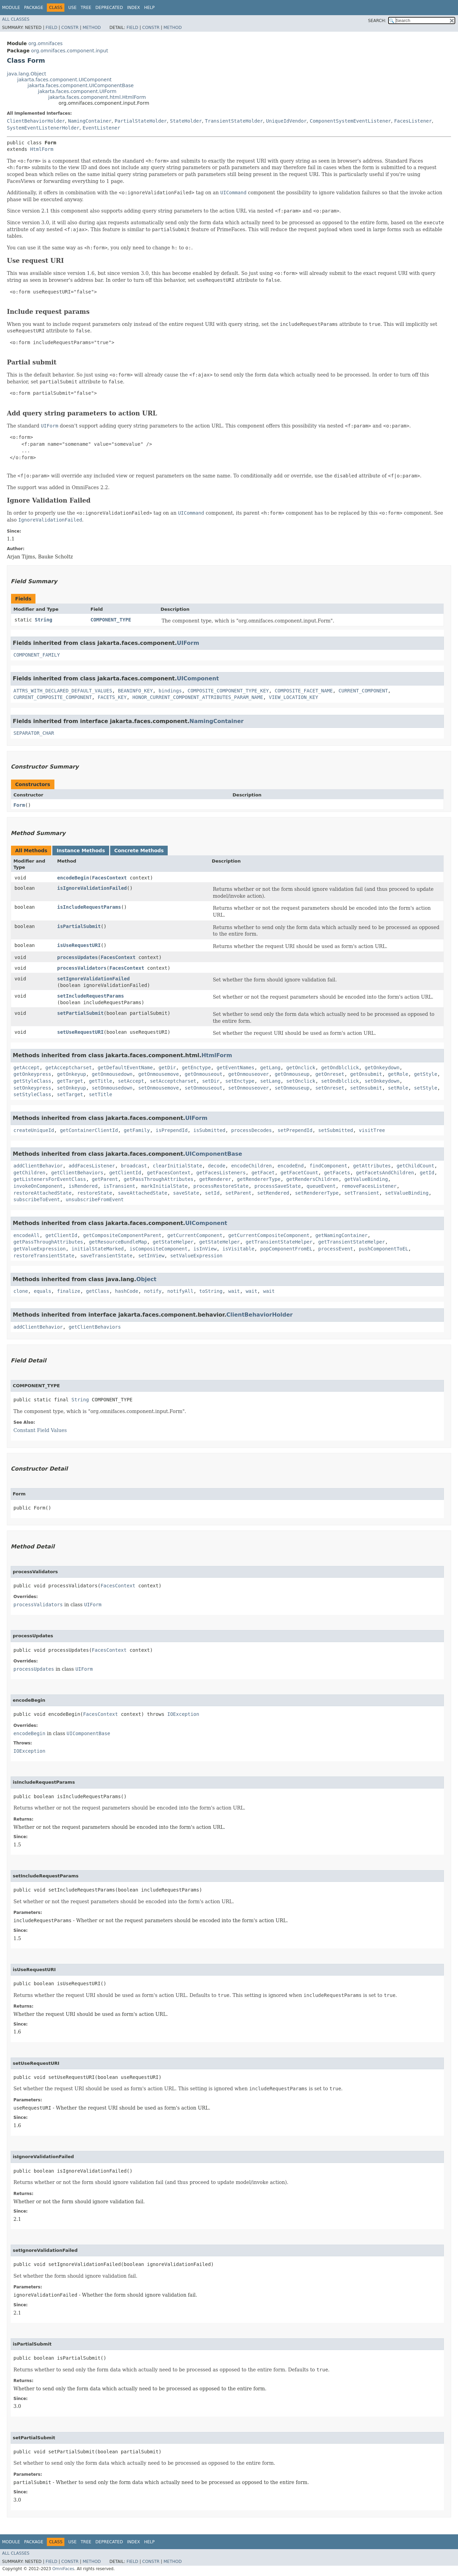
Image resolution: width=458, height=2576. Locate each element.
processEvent (335, 1248)
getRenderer (215, 1179)
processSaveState (277, 1186)
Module (11, 7)
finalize (68, 1291)
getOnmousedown (112, 1074)
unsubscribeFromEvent (95, 1199)
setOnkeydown (382, 1081)
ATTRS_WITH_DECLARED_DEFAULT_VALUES (62, 690)
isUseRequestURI (79, 945)
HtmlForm (41, 149)
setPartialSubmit (80, 1013)
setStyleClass (32, 1094)
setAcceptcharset (173, 1081)
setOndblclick (340, 1081)
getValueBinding (366, 1179)
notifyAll (180, 1291)
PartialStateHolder (141, 121)
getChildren (29, 1172)
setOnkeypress (32, 1088)
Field (51, 27)
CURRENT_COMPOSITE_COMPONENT (52, 697)
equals (42, 1291)
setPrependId (295, 1130)
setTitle (100, 1094)
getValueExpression (39, 1248)
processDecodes (251, 1130)
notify (153, 1291)
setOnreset (329, 1088)
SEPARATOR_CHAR (33, 733)
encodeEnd (291, 1165)
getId (427, 1172)
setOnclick (300, 1081)
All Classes (15, 19)
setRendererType (317, 1193)
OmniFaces (63, 2568)
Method (92, 27)
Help (149, 7)
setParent (238, 1193)
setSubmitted (335, 1130)
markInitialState (164, 1186)
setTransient (361, 1193)
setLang (270, 1081)
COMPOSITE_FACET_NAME (304, 690)
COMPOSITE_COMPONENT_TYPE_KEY (228, 690)
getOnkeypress (32, 1074)
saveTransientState (106, 1255)
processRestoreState (221, 1186)
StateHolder (186, 121)
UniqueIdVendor (286, 121)
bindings (169, 690)
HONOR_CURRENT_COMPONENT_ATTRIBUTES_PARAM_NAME (198, 697)
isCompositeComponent (158, 1248)
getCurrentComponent (194, 1235)
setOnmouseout (203, 1088)
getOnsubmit (366, 1074)
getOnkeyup (71, 1074)
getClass (97, 1291)
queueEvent (320, 1186)
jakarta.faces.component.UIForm (77, 91)
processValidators (81, 968)
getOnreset (329, 1074)
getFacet (262, 1172)
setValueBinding (406, 1193)
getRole (398, 1074)
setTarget (70, 1094)
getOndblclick (340, 1067)
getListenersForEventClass (49, 1179)
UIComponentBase (213, 1154)
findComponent (328, 1165)
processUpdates (77, 957)
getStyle (425, 1074)
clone (20, 1291)
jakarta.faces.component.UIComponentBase (81, 85)
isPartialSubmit (79, 926)
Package (33, 7)
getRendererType (258, 1179)
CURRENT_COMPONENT (363, 690)
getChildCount (416, 1165)
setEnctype (239, 1081)
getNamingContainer (341, 1235)
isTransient (119, 1186)
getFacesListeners (221, 1172)
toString (210, 1291)
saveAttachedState (142, 1193)
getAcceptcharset (68, 1067)
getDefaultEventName (125, 1067)
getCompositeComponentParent (122, 1235)
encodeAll (26, 1235)
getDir (167, 1067)
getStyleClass (32, 1081)
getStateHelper (173, 1242)
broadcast (134, 1165)
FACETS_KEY (111, 697)
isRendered (83, 1186)
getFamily (137, 1130)
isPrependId (172, 1130)
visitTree (372, 1130)
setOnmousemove (158, 1088)
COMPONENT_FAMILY (36, 655)
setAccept (131, 1081)
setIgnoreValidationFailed (93, 978)
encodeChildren (251, 1165)
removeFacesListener (369, 1186)
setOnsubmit (366, 1088)
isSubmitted (210, 1130)
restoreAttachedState (42, 1193)
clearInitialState (177, 1165)
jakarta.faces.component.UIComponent (64, 79)
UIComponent (198, 678)
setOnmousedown (112, 1088)
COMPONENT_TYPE (111, 619)
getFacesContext (168, 1172)
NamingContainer (89, 121)
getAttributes (372, 1165)
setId (212, 1193)
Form (19, 805)
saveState (186, 1193)
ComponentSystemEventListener (350, 121)
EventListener (102, 128)
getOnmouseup (292, 1074)
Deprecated (109, 7)
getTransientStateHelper (279, 1242)
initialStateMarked (98, 1248)
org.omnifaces (45, 43)
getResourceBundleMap (118, 1242)
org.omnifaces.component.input (69, 50)
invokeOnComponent (38, 1186)
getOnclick (300, 1067)
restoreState (94, 1193)
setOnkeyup (71, 1088)
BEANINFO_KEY (135, 690)
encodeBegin (73, 877)
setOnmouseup (292, 1088)
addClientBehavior (38, 1165)
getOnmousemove (158, 1074)
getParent (105, 1179)
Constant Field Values (40, 1430)
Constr (70, 27)
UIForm (188, 643)
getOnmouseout (203, 1074)
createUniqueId (33, 1130)
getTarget (70, 1081)
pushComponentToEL (383, 1248)
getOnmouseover (248, 1074)
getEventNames (235, 1067)
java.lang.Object (26, 73)
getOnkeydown (382, 1067)
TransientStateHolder (234, 121)
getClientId (125, 1172)
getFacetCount (299, 1172)
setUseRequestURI (80, 1032)
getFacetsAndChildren (385, 1172)
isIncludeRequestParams (89, 907)
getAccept (26, 1067)
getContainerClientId (89, 1130)
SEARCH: (377, 20)
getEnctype (196, 1067)
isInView (205, 1248)
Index (133, 7)
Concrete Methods (139, 850)
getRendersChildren (312, 1179)
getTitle (100, 1081)
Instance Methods (80, 850)
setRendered (273, 1193)
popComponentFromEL (286, 1248)
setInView (151, 1255)
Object (146, 1279)
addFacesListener (92, 1165)
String (43, 619)
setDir (211, 1081)
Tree (86, 7)
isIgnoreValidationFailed (92, 888)
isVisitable (238, 1248)
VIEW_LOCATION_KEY (293, 697)
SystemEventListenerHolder (43, 128)
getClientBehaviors (77, 1172)
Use (72, 7)
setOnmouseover (248, 1088)
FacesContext (109, 877)
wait (234, 1291)
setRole (398, 1088)
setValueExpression (196, 1255)
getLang (270, 1067)
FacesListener (413, 121)
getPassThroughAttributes (158, 1179)
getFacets (337, 1172)
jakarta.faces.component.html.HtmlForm (97, 97)
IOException (183, 1714)
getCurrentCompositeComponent (269, 1235)
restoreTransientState (43, 1255)
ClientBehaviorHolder (36, 121)
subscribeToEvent (36, 1199)
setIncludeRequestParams (90, 996)
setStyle (425, 1088)
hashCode (126, 1291)
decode (217, 1165)
